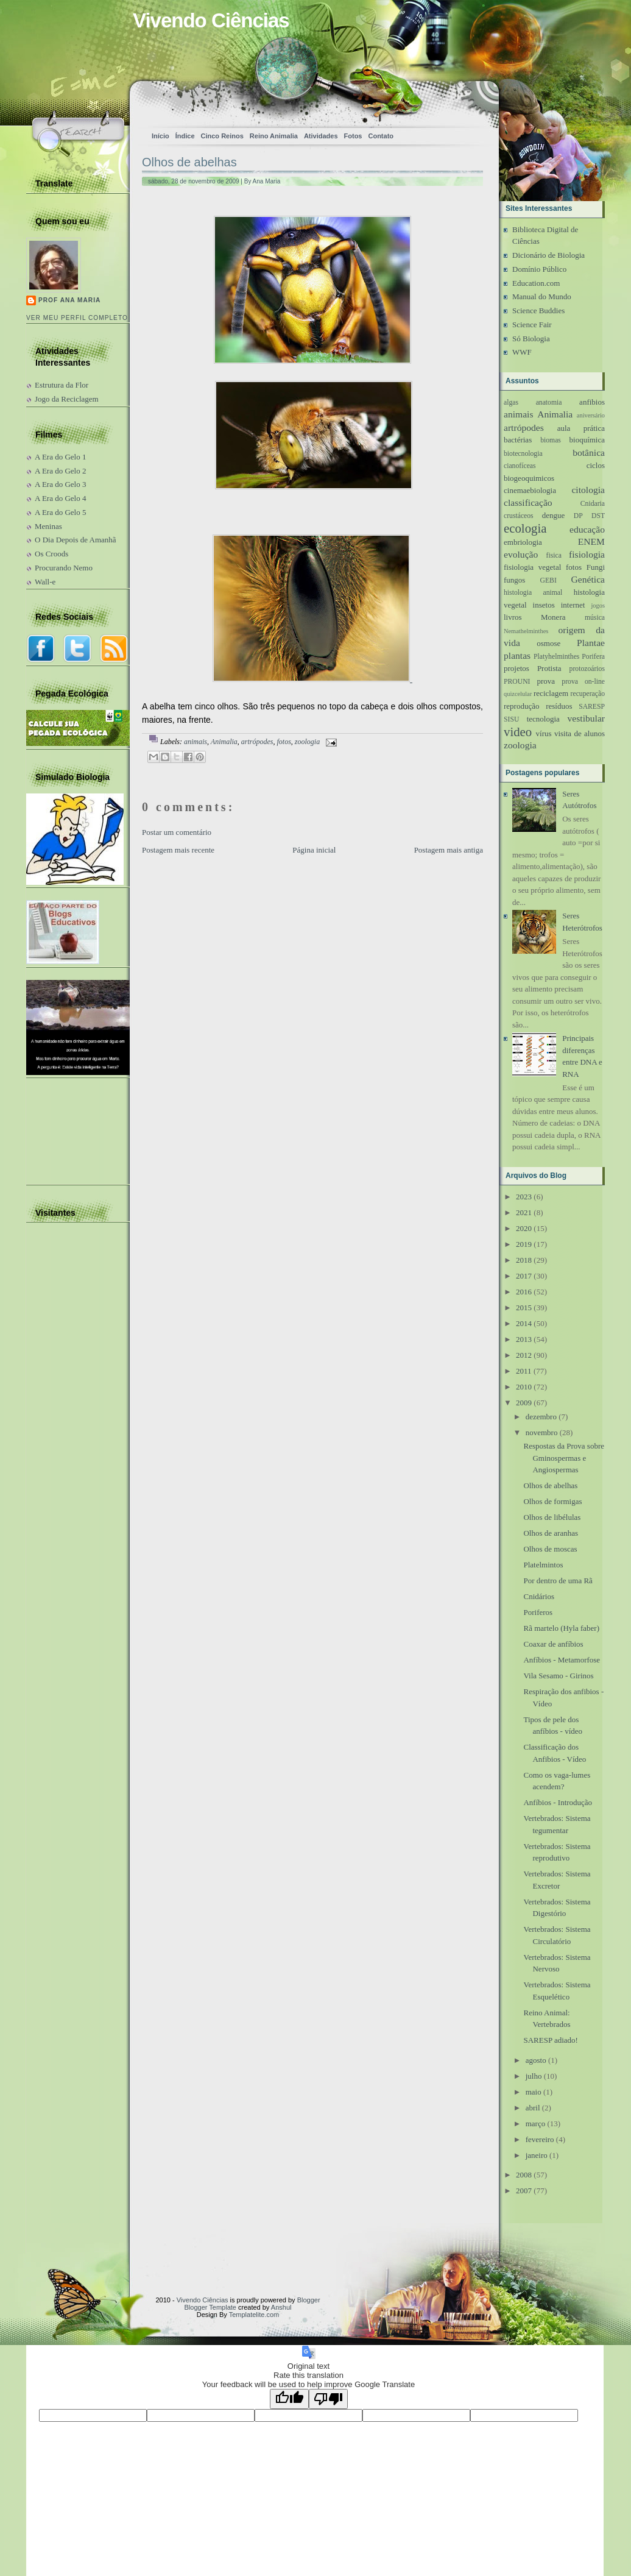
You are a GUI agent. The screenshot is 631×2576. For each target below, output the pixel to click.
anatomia (549, 402)
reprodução (521, 706)
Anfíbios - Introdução (557, 1802)
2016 (524, 1291)
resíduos (559, 706)
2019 (524, 1244)
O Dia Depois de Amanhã (75, 539)
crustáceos (519, 516)
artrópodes (257, 741)
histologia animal (533, 593)
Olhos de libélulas (551, 1517)
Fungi (596, 567)
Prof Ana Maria (69, 300)
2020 (524, 1228)
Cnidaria (592, 504)
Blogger (308, 2300)
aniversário (591, 415)
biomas (550, 440)
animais (195, 741)
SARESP (592, 707)
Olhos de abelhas (189, 162)
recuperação (588, 694)
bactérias (518, 439)
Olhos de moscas (550, 1548)
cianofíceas (520, 466)
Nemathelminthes (526, 631)
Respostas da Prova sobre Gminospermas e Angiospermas (563, 1457)
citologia (588, 489)
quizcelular (518, 693)
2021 (524, 1212)
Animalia (224, 741)
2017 (524, 1275)
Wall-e (45, 581)
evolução (521, 554)
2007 (524, 2190)
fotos (284, 741)
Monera (553, 617)
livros (513, 617)
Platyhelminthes (556, 657)
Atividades (321, 136)
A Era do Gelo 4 (60, 498)
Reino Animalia (274, 136)
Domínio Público (539, 269)
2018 (524, 1260)
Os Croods (51, 553)
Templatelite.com (254, 2314)
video (518, 732)
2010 (524, 1386)
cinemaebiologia (530, 490)
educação (587, 529)
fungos (514, 579)
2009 (524, 1402)
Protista (549, 668)
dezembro (541, 1416)
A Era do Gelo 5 (60, 512)
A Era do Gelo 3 (60, 484)
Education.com (536, 283)
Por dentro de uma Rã (557, 1580)
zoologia (307, 741)
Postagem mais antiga (448, 849)
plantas (517, 655)
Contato (380, 136)
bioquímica (587, 439)
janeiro (537, 2155)
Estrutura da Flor (61, 384)
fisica (554, 555)
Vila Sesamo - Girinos (558, 1675)
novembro (542, 1432)
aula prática (581, 428)
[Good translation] (289, 2399)
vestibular (586, 718)
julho (534, 2076)
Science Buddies (538, 310)
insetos (544, 604)
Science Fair (532, 324)
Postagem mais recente (178, 849)
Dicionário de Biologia (548, 255)
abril (533, 2107)
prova (546, 681)
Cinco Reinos (222, 136)
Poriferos (537, 1612)
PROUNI (517, 682)
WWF (522, 352)
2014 (524, 1323)
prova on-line (583, 682)
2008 (524, 2174)
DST (598, 516)
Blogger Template (210, 2307)
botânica (589, 452)
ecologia (525, 528)
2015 (524, 1307)
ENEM (591, 541)
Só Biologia (531, 338)
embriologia (523, 542)
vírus (544, 733)
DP (578, 516)
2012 (524, 1355)
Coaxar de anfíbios (553, 1643)
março (535, 2123)
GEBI (548, 580)
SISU (511, 719)
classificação (528, 502)
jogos (598, 605)
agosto (536, 2060)
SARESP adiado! (550, 2040)
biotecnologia (523, 454)
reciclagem (551, 693)
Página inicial (314, 849)
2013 (524, 1339)
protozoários (587, 669)
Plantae (591, 642)
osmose (548, 643)
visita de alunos (579, 733)
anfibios (592, 401)
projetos (516, 668)
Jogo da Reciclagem (67, 398)
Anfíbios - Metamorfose (561, 1659)
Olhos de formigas (552, 1501)
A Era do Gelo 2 (60, 470)
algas (511, 402)
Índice (185, 136)
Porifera (593, 657)
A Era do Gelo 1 (60, 456)
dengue (553, 515)
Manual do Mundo (541, 296)
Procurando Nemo (64, 567)
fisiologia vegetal (532, 567)
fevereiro (540, 2139)
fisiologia (587, 554)
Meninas (48, 526)
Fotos (353, 136)
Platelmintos (543, 1564)
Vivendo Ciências (211, 20)
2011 (524, 1370)
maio (533, 2091)
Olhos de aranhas (550, 1533)
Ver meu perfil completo (77, 317)
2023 (524, 1196)
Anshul (281, 2307)
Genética (588, 579)
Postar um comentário (176, 832)
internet (573, 604)
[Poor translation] (328, 2399)
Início (160, 136)
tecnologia (543, 718)
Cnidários (538, 1596)
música (595, 618)
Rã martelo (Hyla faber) (561, 1628)
